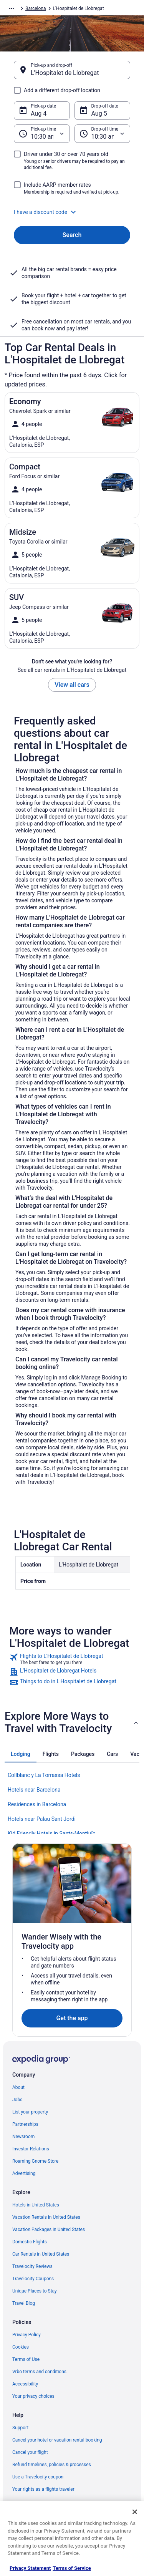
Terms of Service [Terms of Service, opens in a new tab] (72, 2568)
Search (72, 235)
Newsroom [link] (23, 2136)
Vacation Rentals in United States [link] (46, 2217)
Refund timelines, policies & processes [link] (51, 2464)
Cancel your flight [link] (30, 2452)
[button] (72, 212)
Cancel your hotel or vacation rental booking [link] (57, 2440)
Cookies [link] (20, 2347)
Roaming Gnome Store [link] (35, 2161)
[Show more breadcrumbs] (11, 8)
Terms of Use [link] (26, 2359)
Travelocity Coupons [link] (33, 2278)
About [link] (18, 2087)
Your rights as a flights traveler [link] (43, 2489)
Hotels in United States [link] (35, 2205)
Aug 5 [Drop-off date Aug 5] (99, 113)
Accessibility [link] (25, 2384)
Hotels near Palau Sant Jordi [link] (42, 1819)
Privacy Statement (30, 2568)
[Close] (134, 2511)
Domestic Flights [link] (29, 2241)
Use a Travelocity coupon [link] (37, 2477)
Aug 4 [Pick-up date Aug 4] (38, 113)
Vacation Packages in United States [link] (48, 2229)
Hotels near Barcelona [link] (34, 1790)
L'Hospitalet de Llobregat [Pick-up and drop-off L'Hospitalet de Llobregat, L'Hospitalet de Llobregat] (65, 72)
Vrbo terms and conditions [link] (39, 2371)
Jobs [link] (17, 2099)
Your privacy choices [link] (33, 2396)
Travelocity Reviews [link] (32, 2266)
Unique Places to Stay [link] (34, 2291)
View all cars (72, 684)
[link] (72, 1659)
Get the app (72, 2018)
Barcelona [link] (35, 8)
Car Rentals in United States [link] (40, 2254)
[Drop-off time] (102, 133)
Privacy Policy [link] (26, 2334)
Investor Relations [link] (30, 2149)
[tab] (20, 1754)
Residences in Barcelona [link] (37, 1804)
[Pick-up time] (42, 133)
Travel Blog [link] (23, 2303)
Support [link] (20, 2427)
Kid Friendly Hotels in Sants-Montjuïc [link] (51, 1833)
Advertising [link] (23, 2173)
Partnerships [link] (25, 2124)
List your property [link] (30, 2112)
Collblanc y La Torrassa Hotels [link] (44, 1775)
